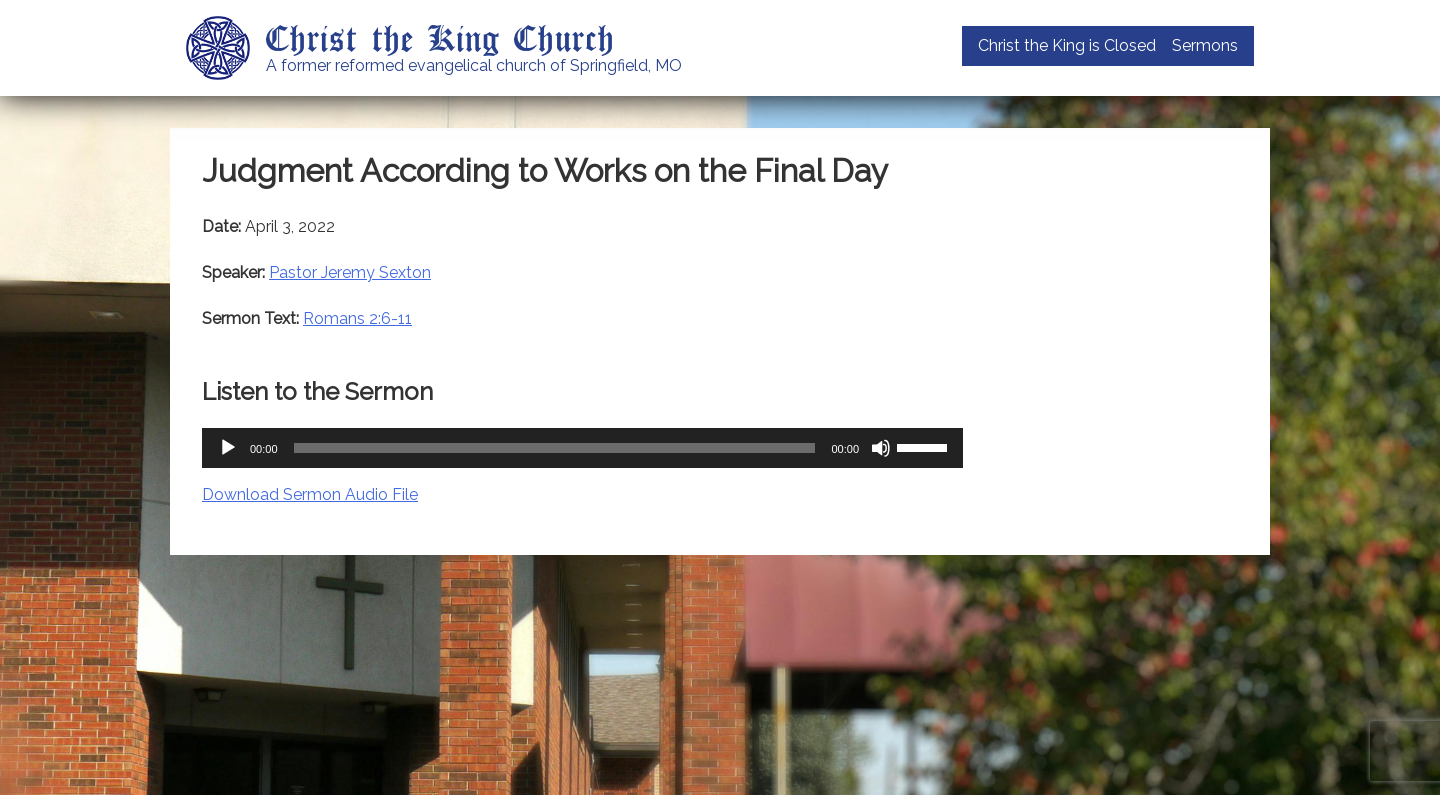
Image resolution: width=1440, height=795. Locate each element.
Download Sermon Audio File (310, 494)
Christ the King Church (440, 37)
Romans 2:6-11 (357, 318)
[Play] (228, 448)
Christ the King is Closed (1067, 45)
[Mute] (881, 448)
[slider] (555, 448)
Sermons (1205, 45)
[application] (582, 448)
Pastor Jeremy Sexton (350, 272)
